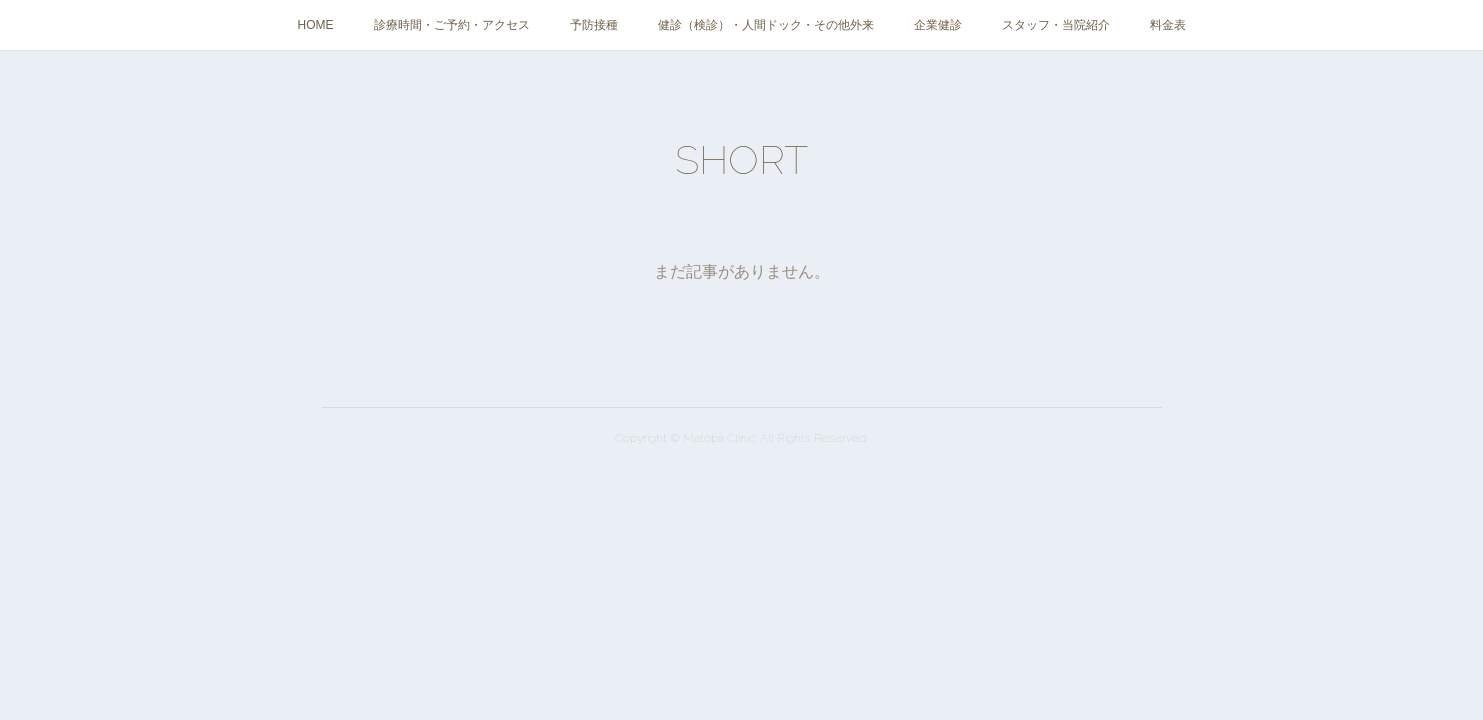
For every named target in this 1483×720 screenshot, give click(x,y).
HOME (316, 25)
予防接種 (594, 25)
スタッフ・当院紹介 (1056, 25)
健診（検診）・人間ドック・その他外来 (766, 25)
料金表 (1168, 25)
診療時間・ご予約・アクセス (452, 25)
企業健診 (938, 25)
